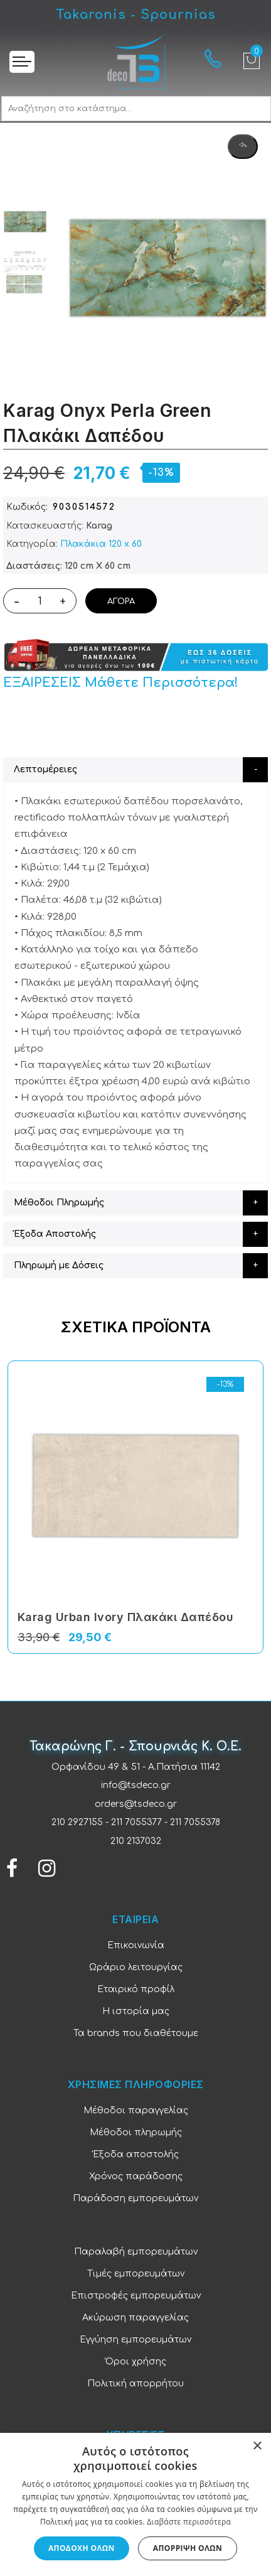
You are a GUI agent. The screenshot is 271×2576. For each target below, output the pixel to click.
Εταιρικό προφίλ (135, 1989)
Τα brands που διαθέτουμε (135, 2033)
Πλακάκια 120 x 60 (101, 544)
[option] (25, 222)
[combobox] (136, 108)
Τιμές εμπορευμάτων (135, 2273)
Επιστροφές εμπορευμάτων (136, 2295)
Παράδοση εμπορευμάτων (135, 2198)
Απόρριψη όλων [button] (187, 2548)
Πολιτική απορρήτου (135, 2383)
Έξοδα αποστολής (136, 2154)
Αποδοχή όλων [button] (81, 2548)
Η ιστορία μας (135, 2011)
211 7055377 (136, 1822)
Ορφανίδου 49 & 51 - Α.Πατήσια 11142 (135, 1767)
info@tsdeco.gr (136, 1785)
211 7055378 (195, 1822)
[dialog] (135, 2504)
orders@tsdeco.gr (136, 1804)
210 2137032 (135, 1841)
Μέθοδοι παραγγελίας (135, 2110)
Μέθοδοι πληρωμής (136, 2132)
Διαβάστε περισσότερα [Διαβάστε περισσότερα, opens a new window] (189, 2521)
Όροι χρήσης (135, 2361)
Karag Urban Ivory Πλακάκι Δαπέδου (126, 1617)
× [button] (257, 2446)
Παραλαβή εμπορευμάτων (136, 2251)
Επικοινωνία (135, 1945)
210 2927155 (77, 1822)
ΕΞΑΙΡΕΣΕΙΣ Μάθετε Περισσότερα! (120, 683)
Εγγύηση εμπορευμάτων (135, 2339)
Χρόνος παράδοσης (136, 2176)
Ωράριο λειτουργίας (136, 1967)
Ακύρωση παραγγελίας (135, 2317)
